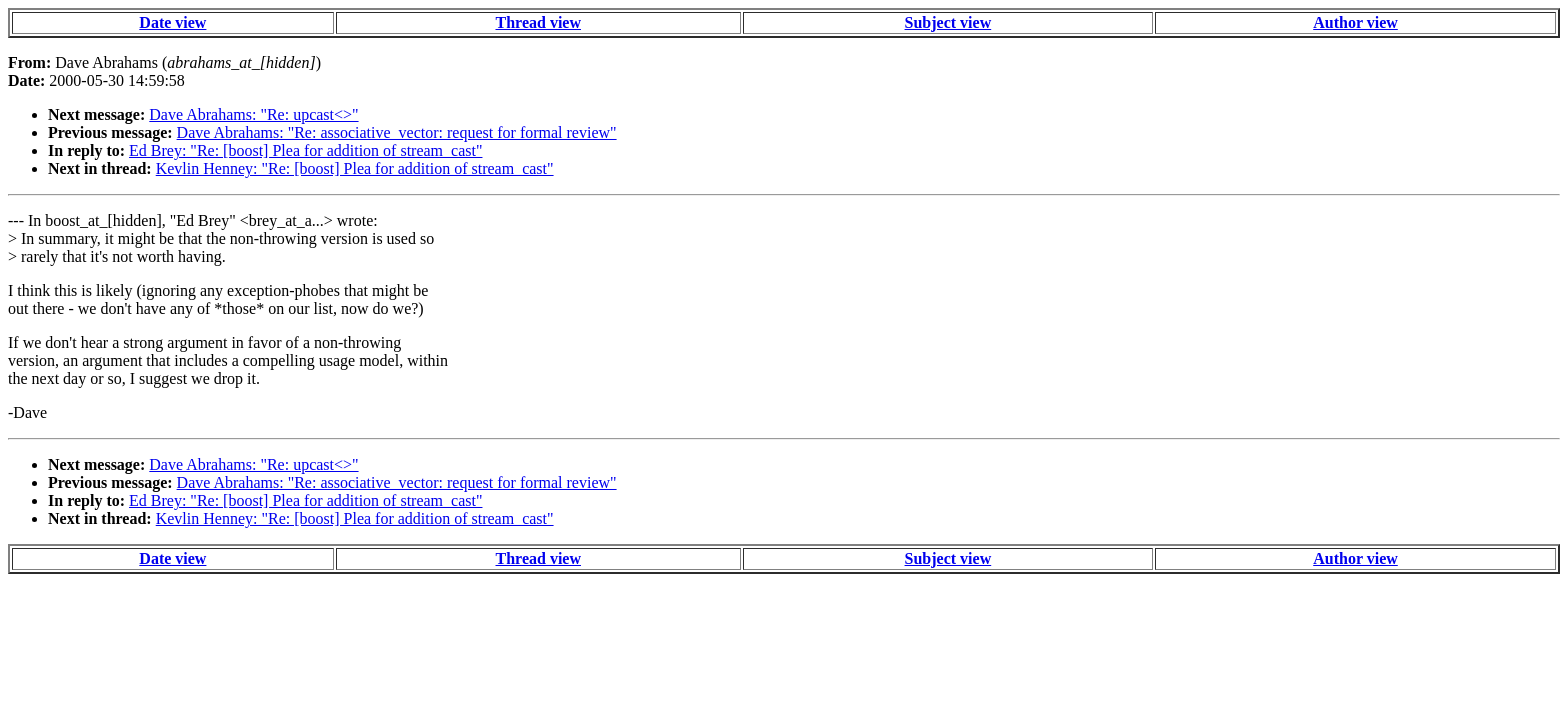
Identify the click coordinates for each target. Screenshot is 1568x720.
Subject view (948, 22)
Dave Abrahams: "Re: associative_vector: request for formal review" (397, 132)
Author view (1355, 22)
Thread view (538, 22)
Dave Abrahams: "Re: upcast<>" (253, 114)
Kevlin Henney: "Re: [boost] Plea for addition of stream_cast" (355, 168)
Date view (172, 22)
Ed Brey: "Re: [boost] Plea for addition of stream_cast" (305, 150)
